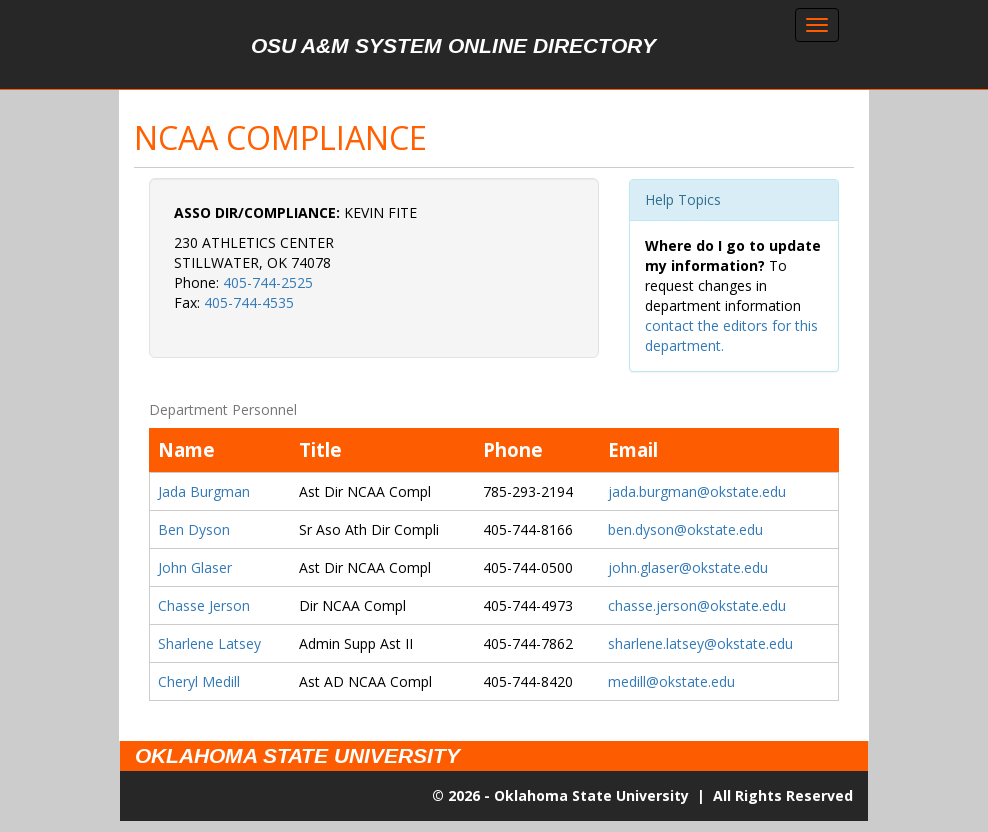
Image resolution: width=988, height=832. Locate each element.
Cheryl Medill (199, 681)
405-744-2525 (268, 282)
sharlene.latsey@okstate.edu (700, 643)
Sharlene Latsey (209, 643)
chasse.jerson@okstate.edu (697, 605)
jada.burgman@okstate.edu (697, 491)
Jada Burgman (204, 491)
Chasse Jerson (204, 605)
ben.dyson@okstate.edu (685, 529)
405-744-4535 (249, 302)
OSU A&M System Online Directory (453, 45)
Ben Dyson (194, 529)
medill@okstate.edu (671, 681)
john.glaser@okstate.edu (688, 567)
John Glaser (195, 567)
